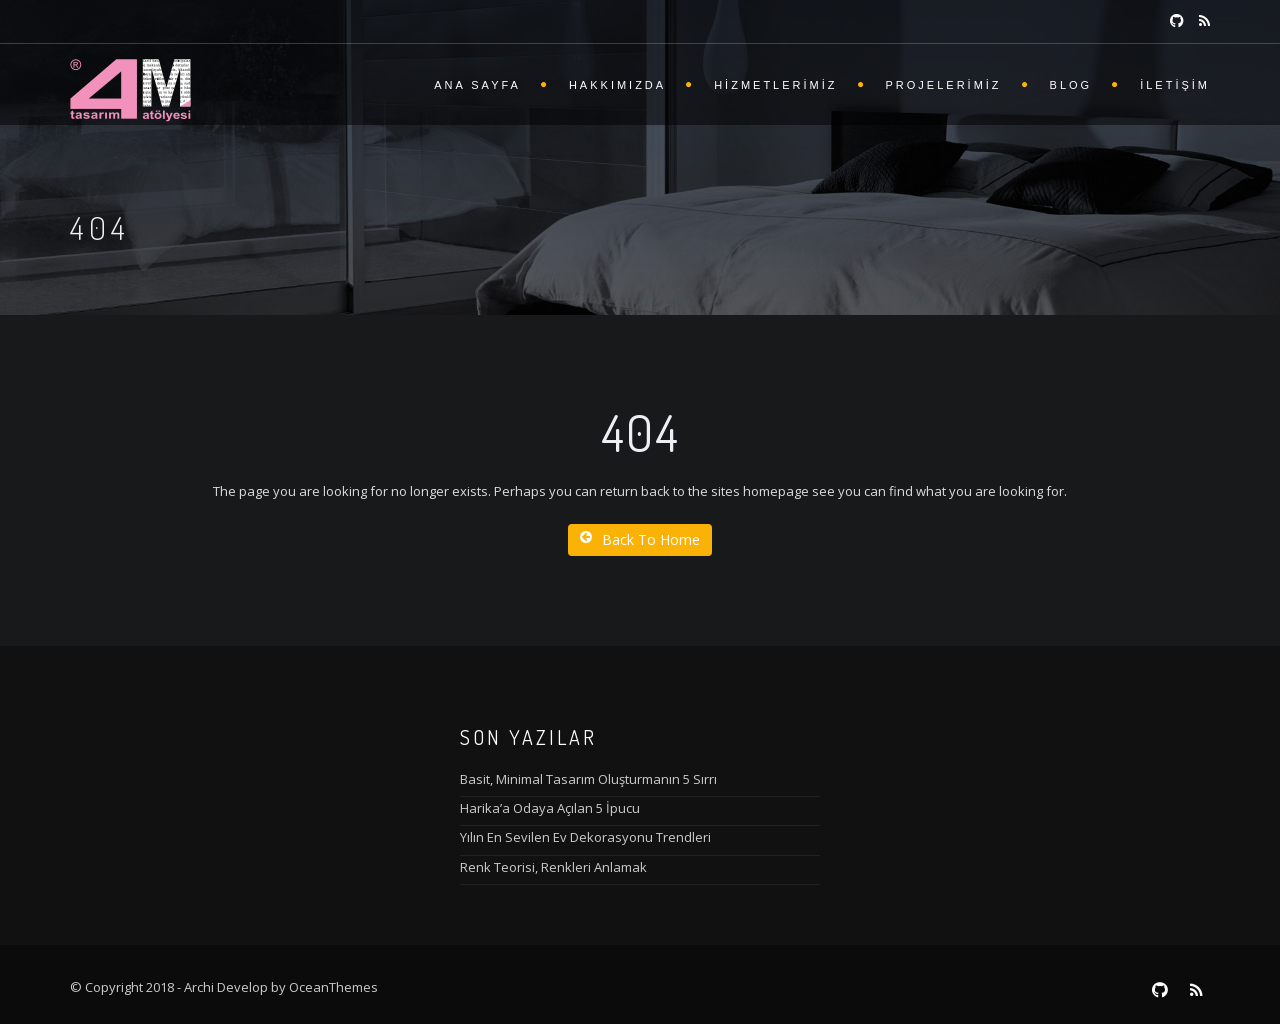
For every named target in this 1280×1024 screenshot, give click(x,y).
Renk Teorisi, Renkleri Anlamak (553, 867)
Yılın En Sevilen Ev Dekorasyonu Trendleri (585, 837)
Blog (1071, 85)
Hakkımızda (617, 85)
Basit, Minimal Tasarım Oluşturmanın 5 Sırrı (588, 779)
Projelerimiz (944, 85)
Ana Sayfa (477, 85)
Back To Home (640, 539)
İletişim (1175, 85)
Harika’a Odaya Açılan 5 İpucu (550, 808)
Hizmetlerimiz (775, 85)
